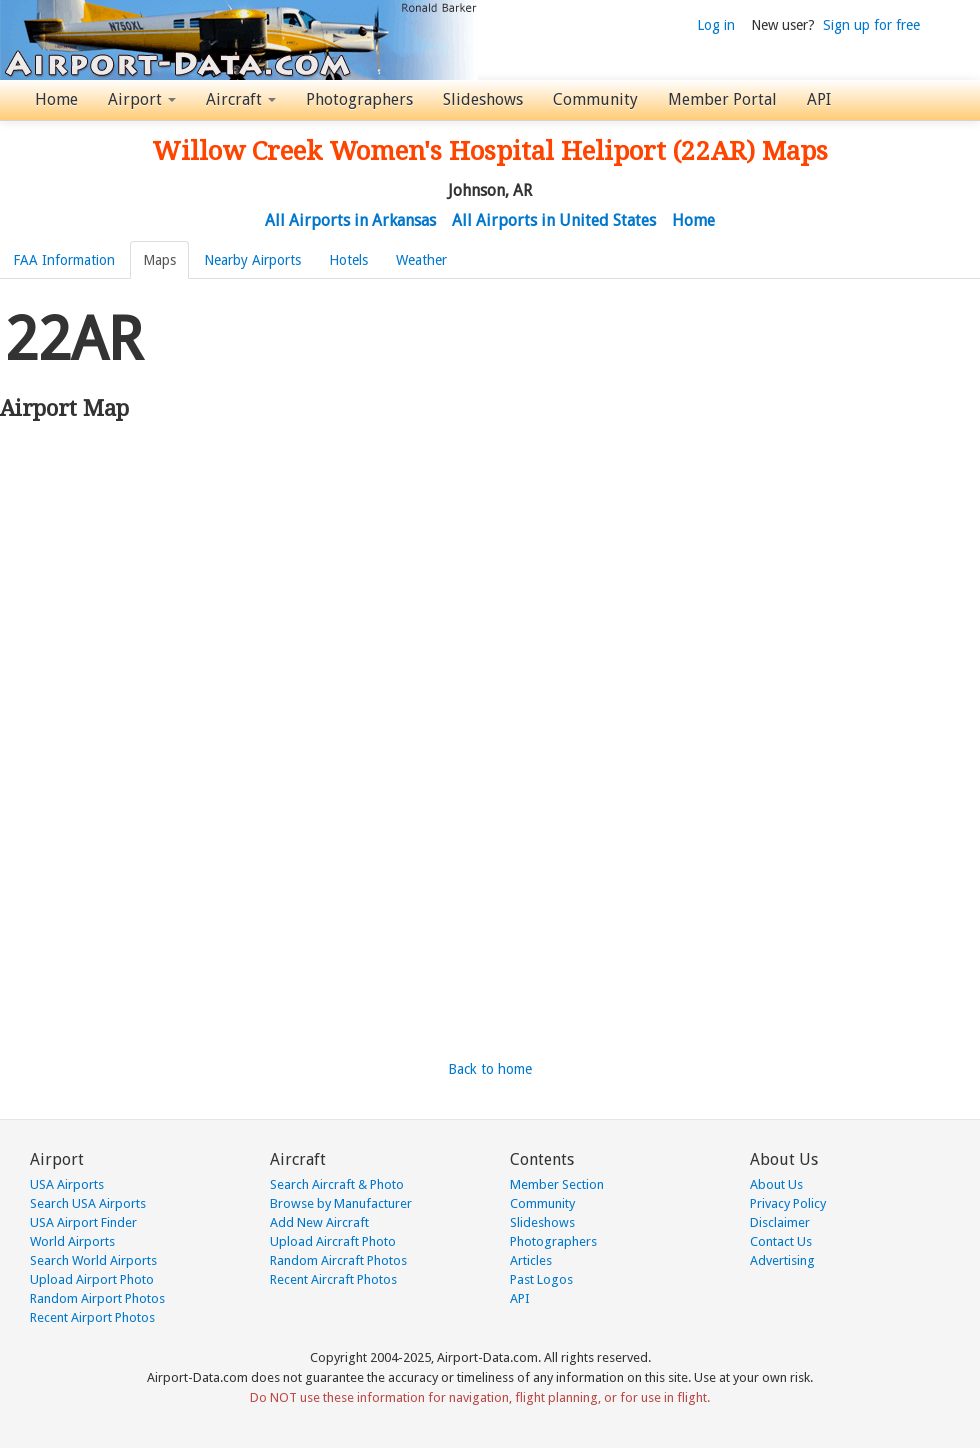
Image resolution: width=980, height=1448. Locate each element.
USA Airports (67, 1184)
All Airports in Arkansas (350, 220)
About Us (776, 1184)
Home (56, 99)
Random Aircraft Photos (338, 1260)
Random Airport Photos (97, 1298)
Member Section (557, 1184)
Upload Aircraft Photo (333, 1241)
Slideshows (483, 99)
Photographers (359, 99)
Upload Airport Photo (92, 1279)
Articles (531, 1260)
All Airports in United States (554, 220)
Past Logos (541, 1279)
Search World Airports (93, 1260)
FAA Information (64, 260)
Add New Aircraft (319, 1222)
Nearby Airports (252, 260)
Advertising (782, 1260)
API (819, 99)
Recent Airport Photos (92, 1317)
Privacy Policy (788, 1203)
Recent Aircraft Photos (333, 1279)
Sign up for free (871, 25)
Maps (159, 260)
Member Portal (722, 99)
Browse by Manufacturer (341, 1203)
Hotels (348, 260)
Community (595, 99)
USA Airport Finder (83, 1222)
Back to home (490, 1069)
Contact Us (781, 1241)
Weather (421, 260)
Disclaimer (780, 1222)
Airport (142, 99)
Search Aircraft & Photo (337, 1184)
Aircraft (241, 99)
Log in (716, 25)
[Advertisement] (210, 509)
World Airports (72, 1241)
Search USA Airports (88, 1203)
